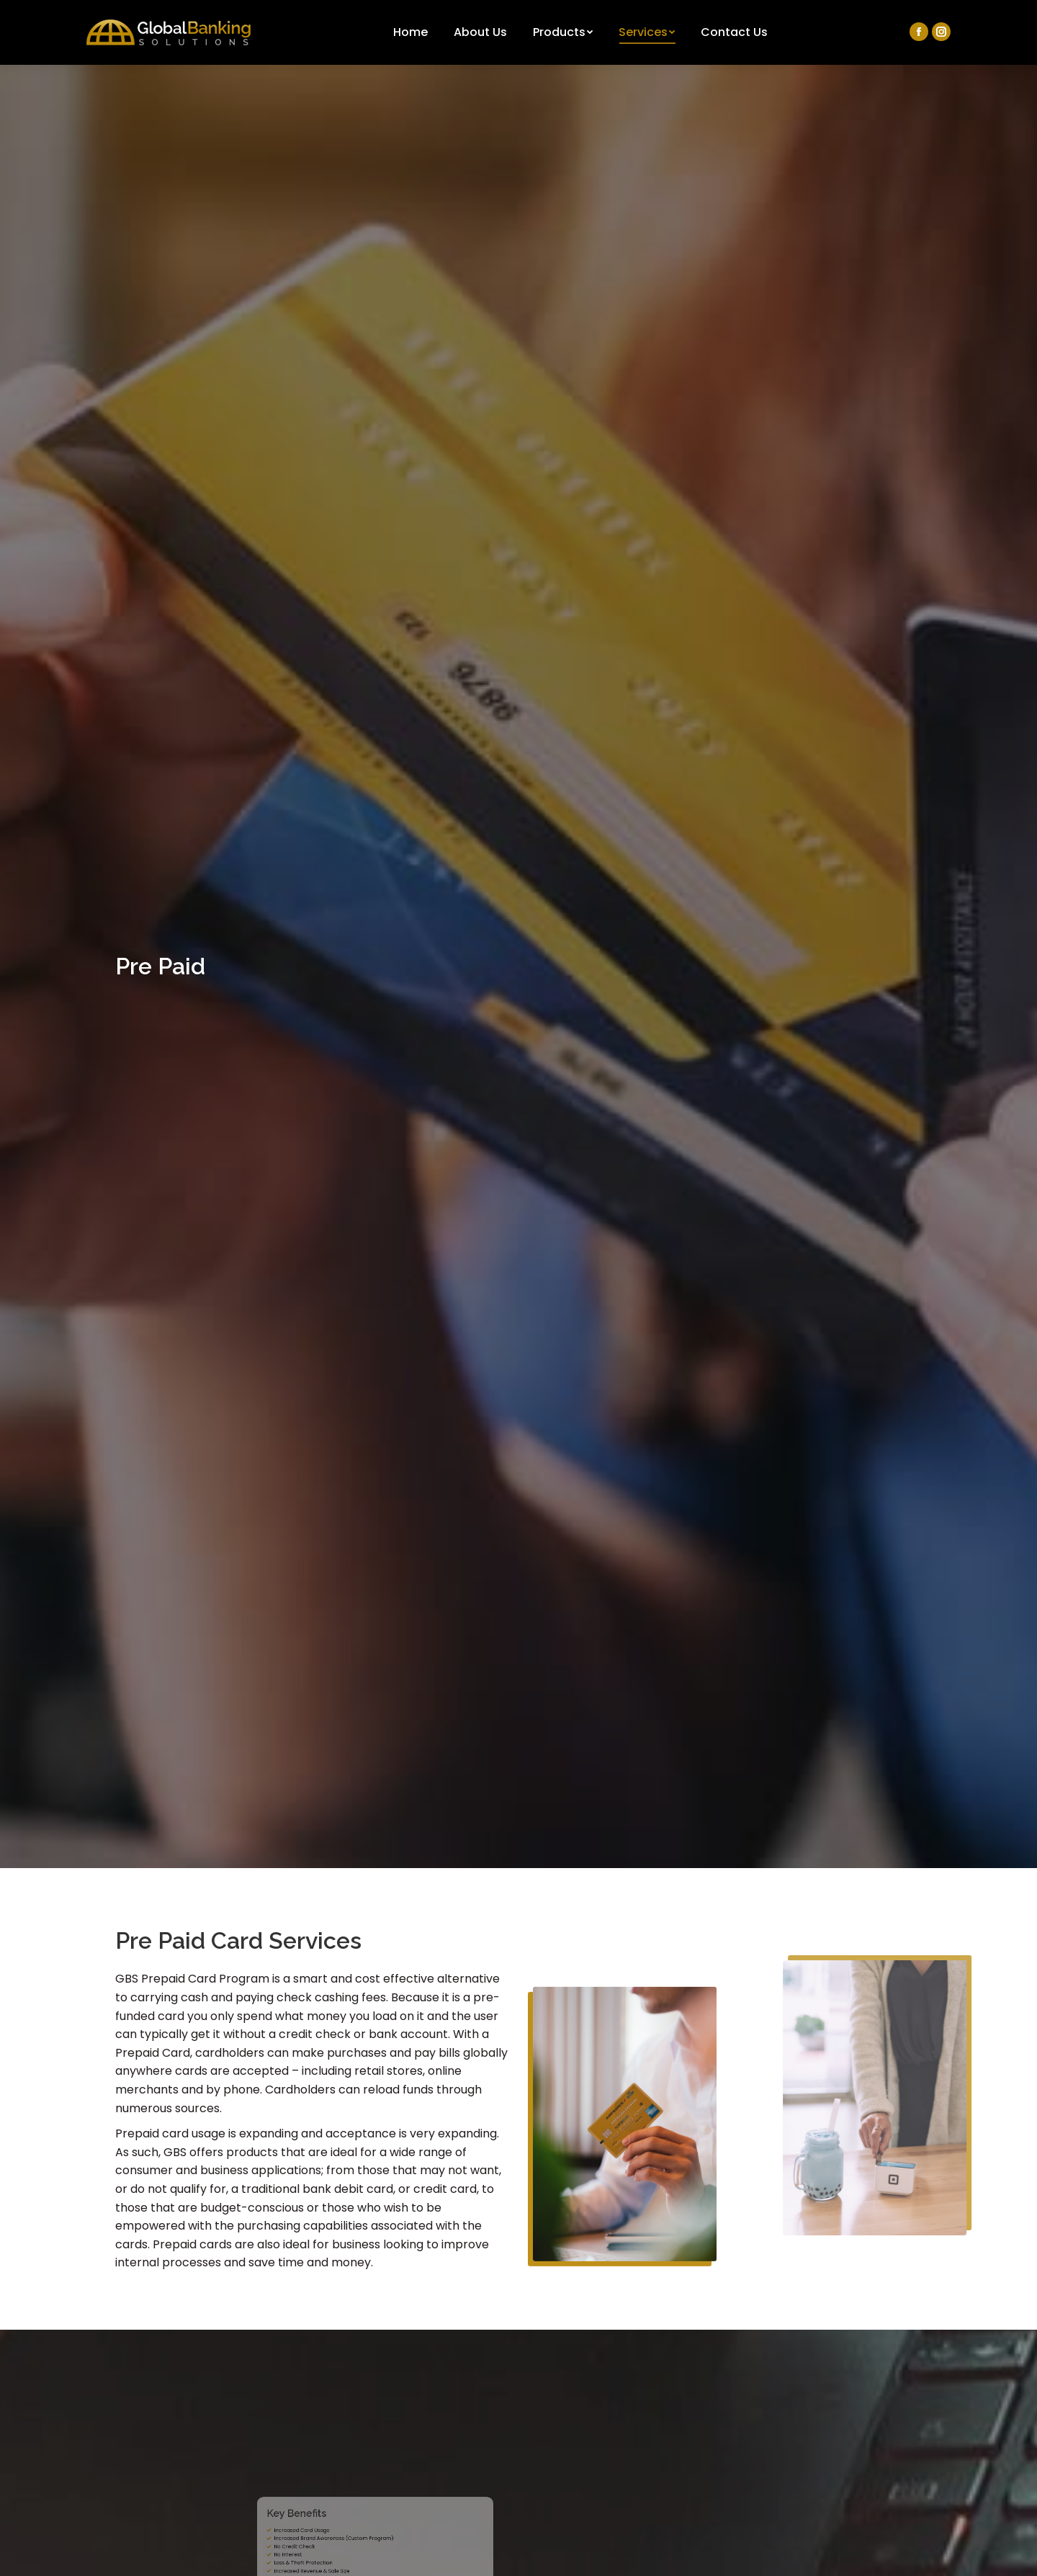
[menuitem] (410, 32)
